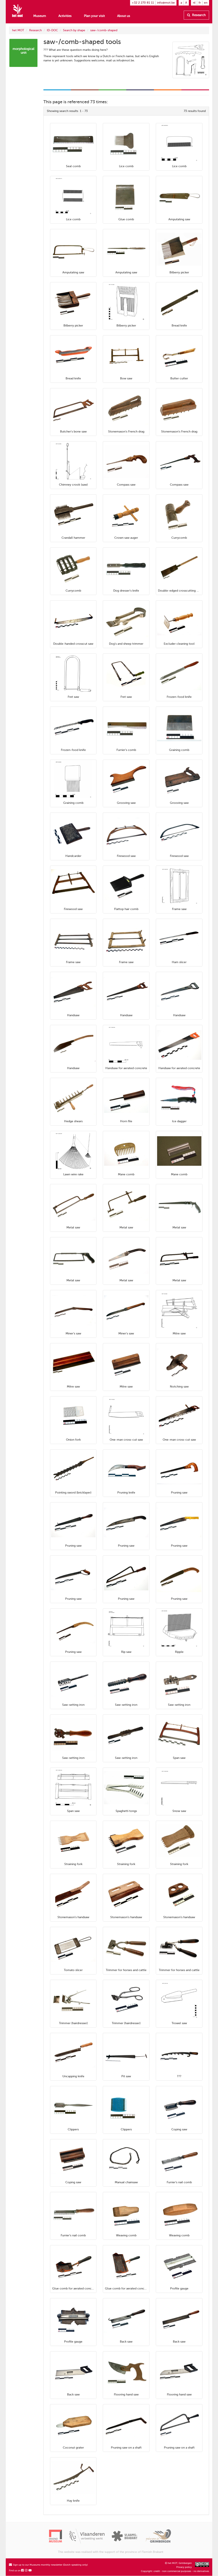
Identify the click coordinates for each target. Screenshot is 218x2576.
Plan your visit (94, 16)
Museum (39, 16)
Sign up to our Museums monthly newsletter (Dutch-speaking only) (48, 2564)
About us (123, 16)
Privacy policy (184, 2567)
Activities (65, 16)
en (205, 2)
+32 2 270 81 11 (143, 2)
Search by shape (74, 30)
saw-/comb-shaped (103, 30)
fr (200, 2)
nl (194, 2)
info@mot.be (166, 2)
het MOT (18, 30)
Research (196, 15)
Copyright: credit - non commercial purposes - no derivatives (175, 2571)
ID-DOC (52, 30)
